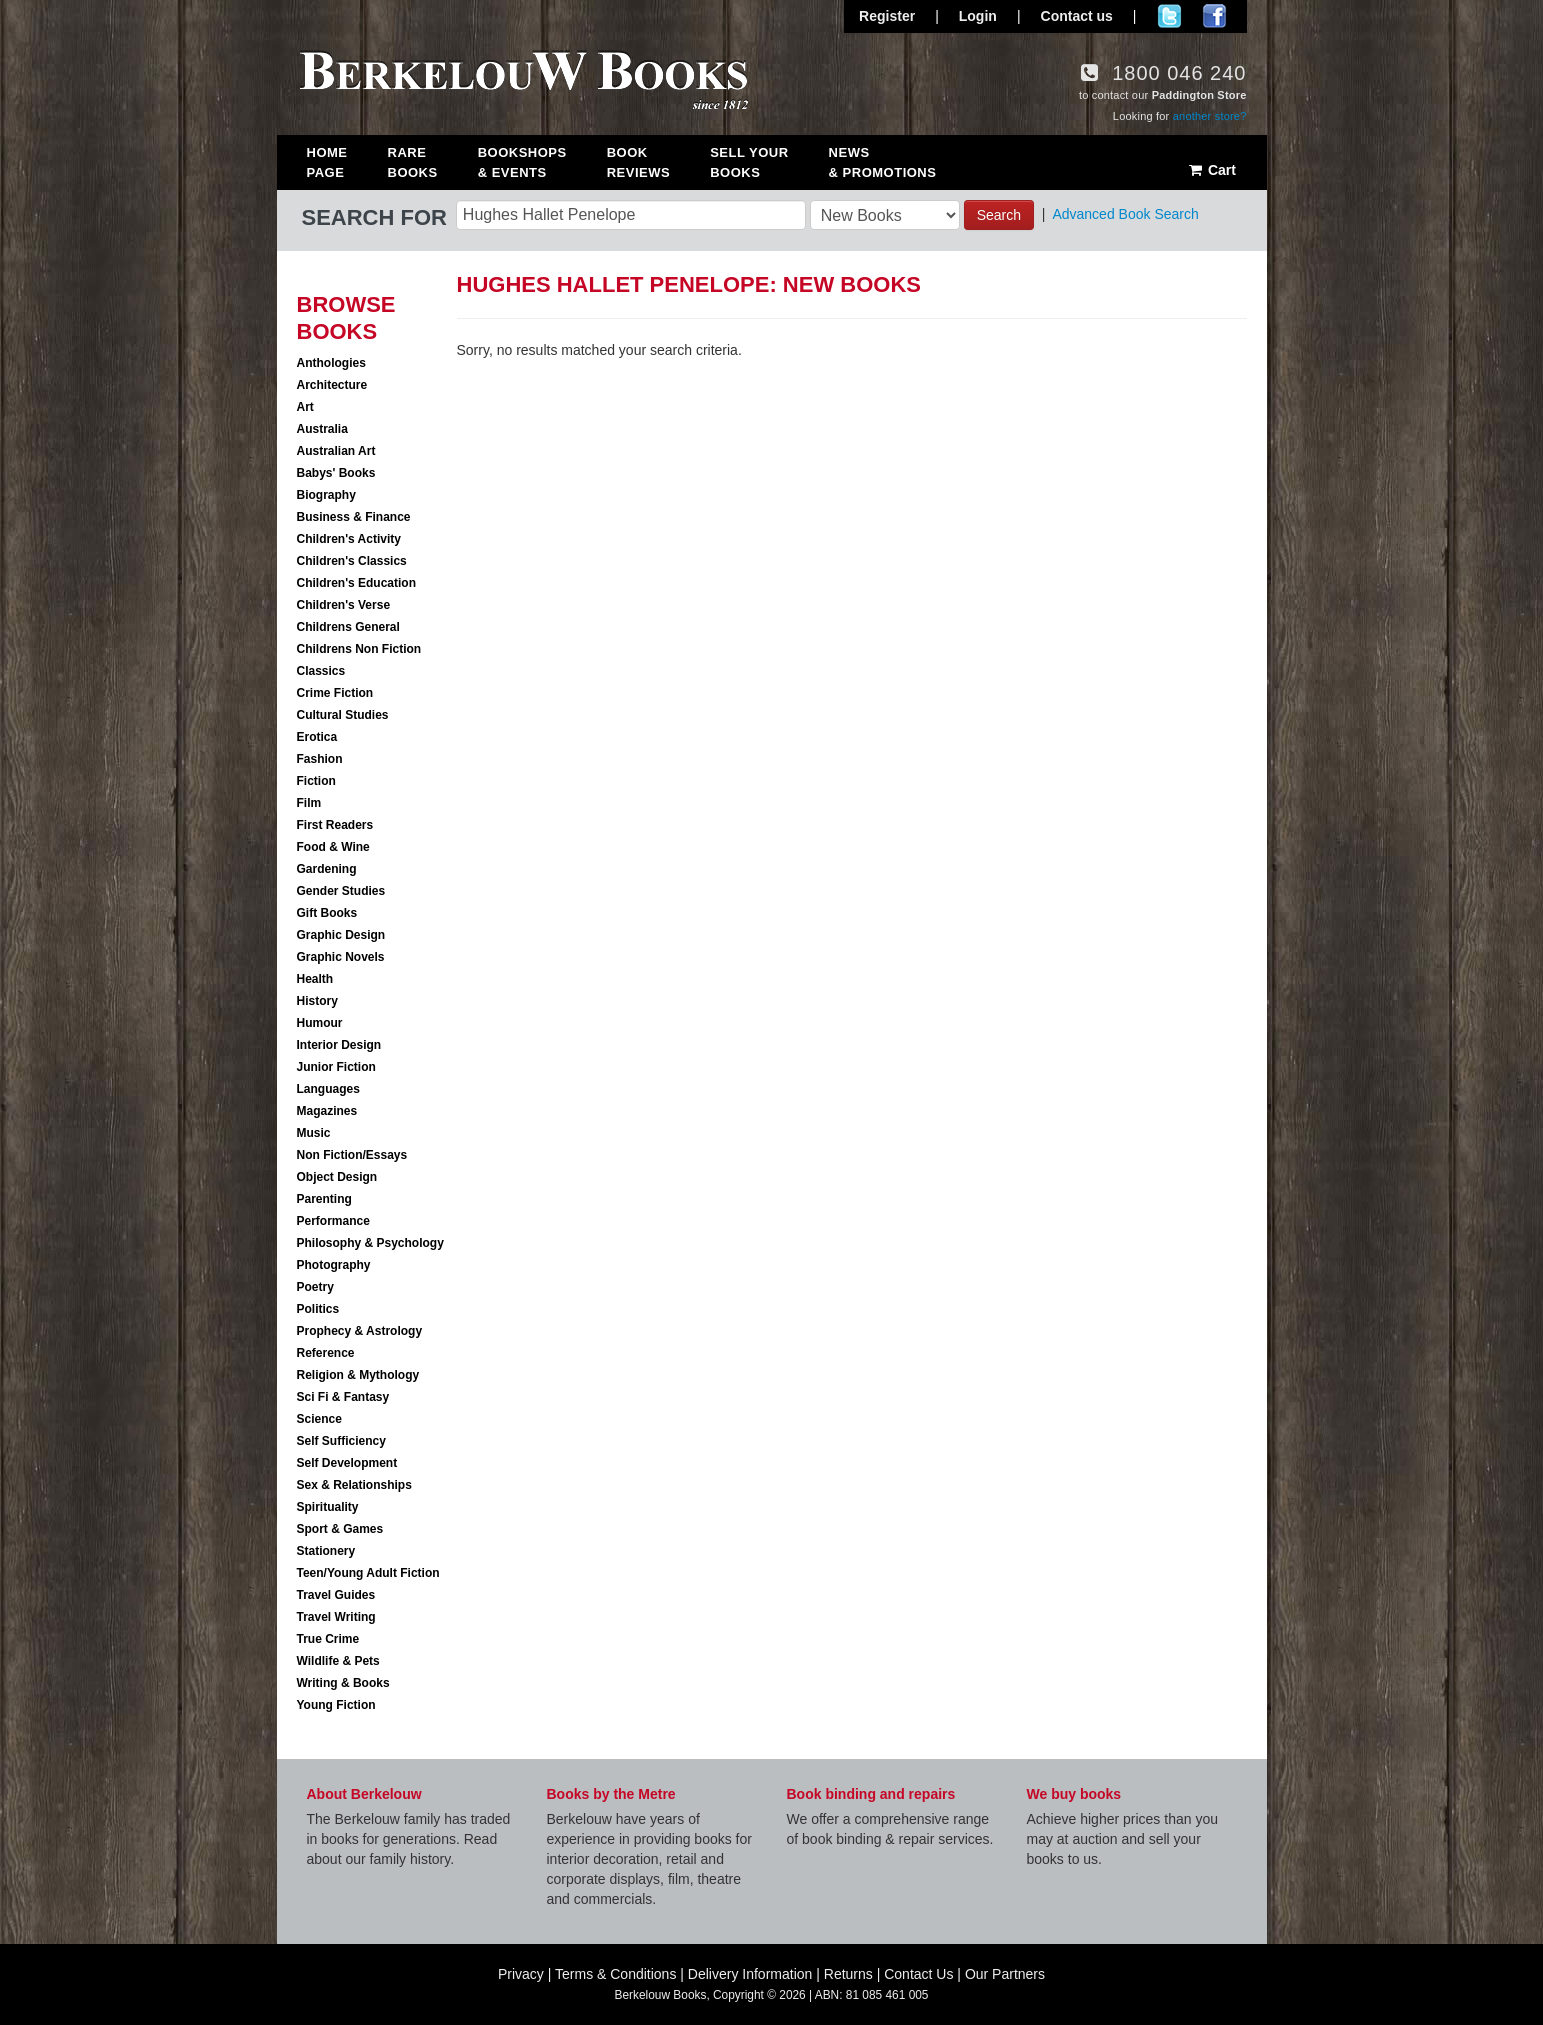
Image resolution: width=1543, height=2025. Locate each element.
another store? (1210, 116)
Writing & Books (343, 1683)
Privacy (521, 1974)
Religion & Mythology (358, 1375)
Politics (318, 1309)
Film (309, 803)
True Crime (328, 1639)
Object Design (337, 1177)
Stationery (326, 1551)
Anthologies (331, 363)
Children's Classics (352, 561)
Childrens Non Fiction (359, 649)
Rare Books (413, 162)
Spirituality (328, 1507)
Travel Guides (336, 1595)
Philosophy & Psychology (370, 1243)
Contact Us (918, 1974)
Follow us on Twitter (1169, 16)
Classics (321, 671)
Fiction (316, 781)
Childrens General (348, 627)
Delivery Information (750, 1974)
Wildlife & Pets (338, 1661)
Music (314, 1133)
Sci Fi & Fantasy (343, 1397)
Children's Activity (349, 539)
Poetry (315, 1287)
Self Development (347, 1463)
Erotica (317, 737)
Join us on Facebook (1214, 16)
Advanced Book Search (1125, 214)
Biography (326, 495)
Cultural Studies (343, 715)
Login (978, 16)
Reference (326, 1353)
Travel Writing (336, 1617)
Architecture (332, 385)
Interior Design (339, 1045)
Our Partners (1005, 1974)
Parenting (324, 1199)
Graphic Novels (341, 957)
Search (999, 215)
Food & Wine (333, 847)
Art (305, 407)
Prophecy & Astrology (360, 1331)
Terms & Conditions (615, 1974)
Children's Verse (344, 605)
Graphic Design (341, 935)
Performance (333, 1221)
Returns (848, 1974)
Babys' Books (336, 473)
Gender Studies (341, 891)
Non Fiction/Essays (352, 1155)
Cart (1211, 170)
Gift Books (327, 913)
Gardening (327, 869)
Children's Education (357, 583)
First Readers (335, 825)
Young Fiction (336, 1705)
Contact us (1077, 16)
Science (319, 1419)
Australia (322, 429)
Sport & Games (340, 1529)
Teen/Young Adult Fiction (368, 1573)
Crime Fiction (335, 693)
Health (315, 979)
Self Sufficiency (341, 1441)
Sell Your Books (749, 162)
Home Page (327, 162)
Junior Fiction (336, 1067)
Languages (328, 1089)
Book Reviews (638, 162)
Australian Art (336, 451)
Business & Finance (354, 517)
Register (887, 16)
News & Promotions (883, 162)
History (317, 1001)
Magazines (327, 1111)
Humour (320, 1023)
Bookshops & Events (522, 162)
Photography (334, 1265)
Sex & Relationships (354, 1485)
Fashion (320, 759)
